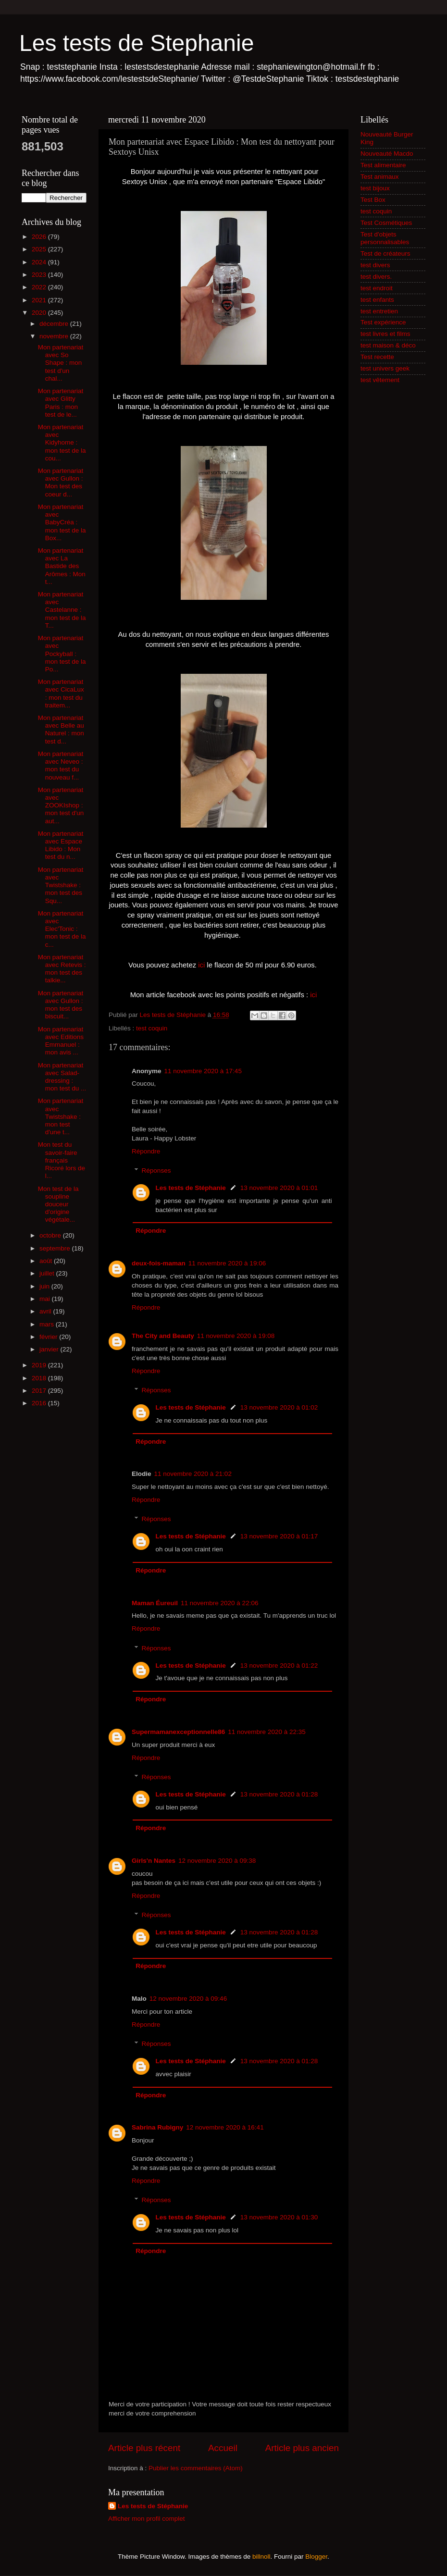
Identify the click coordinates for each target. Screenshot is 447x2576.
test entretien (379, 311)
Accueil (222, 2448)
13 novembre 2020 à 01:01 (279, 1187)
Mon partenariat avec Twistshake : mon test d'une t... (61, 1116)
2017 (40, 1390)
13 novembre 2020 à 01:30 (279, 2217)
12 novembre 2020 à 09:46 (188, 1998)
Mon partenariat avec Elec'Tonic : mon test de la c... (62, 929)
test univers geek (385, 368)
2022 (40, 287)
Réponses (156, 1170)
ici (201, 965)
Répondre (146, 1151)
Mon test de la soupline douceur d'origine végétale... (58, 1204)
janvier (50, 1349)
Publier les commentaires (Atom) (196, 2468)
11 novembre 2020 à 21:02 (193, 1473)
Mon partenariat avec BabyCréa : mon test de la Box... (62, 522)
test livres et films (385, 333)
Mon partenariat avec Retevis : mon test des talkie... (62, 969)
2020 (40, 312)
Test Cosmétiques (386, 222)
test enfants (377, 299)
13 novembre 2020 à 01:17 (279, 1536)
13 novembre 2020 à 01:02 (279, 1407)
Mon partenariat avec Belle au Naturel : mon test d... (61, 729)
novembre (54, 336)
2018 (40, 1378)
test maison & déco (388, 345)
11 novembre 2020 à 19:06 (227, 1263)
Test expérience (383, 322)
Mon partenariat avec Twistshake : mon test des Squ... (61, 885)
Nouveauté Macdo (386, 153)
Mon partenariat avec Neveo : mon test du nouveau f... (61, 765)
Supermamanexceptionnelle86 (178, 1731)
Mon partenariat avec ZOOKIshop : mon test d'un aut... (61, 805)
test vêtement (379, 380)
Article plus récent (144, 2448)
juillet (47, 1273)
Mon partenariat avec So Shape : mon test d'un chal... (61, 363)
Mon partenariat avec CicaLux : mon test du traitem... (61, 693)
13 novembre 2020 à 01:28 (279, 1794)
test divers (375, 265)
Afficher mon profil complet (146, 2518)
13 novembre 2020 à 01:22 (279, 1665)
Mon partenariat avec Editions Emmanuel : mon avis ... (61, 1041)
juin (45, 1286)
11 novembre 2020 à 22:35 (266, 1731)
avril (46, 1311)
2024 (40, 262)
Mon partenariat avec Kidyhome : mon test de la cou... (62, 442)
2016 (40, 1403)
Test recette (377, 356)
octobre (51, 1235)
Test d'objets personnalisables (384, 238)
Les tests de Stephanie (136, 43)
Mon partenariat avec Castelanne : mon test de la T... (62, 610)
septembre (55, 1248)
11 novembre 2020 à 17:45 (203, 1071)
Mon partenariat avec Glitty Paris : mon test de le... (61, 402)
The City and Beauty (163, 1335)
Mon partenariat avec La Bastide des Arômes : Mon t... (62, 566)
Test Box (372, 199)
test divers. (376, 276)
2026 (40, 236)
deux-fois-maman (159, 1263)
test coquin (151, 1028)
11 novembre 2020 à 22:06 (219, 1603)
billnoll (261, 2556)
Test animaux (379, 176)
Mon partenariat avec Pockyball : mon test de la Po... (62, 653)
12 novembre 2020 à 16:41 (224, 2127)
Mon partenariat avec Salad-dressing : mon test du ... (62, 1077)
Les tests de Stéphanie (191, 1187)
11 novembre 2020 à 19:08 (235, 1335)
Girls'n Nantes (153, 1860)
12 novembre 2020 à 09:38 (217, 1860)
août (46, 1260)
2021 (40, 300)
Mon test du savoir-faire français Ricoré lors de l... (61, 1160)
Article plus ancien (302, 2448)
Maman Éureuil (155, 1603)
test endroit (376, 288)
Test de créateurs (385, 253)
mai (45, 1298)
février (49, 1336)
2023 (40, 274)
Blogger (316, 2556)
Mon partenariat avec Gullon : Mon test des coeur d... (61, 482)
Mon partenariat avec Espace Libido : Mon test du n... (61, 845)
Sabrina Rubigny (157, 2127)
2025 (40, 249)
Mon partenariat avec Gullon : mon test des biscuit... (61, 1005)
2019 (40, 1365)
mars (47, 1324)
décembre (54, 323)
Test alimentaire (383, 165)
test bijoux (375, 188)
